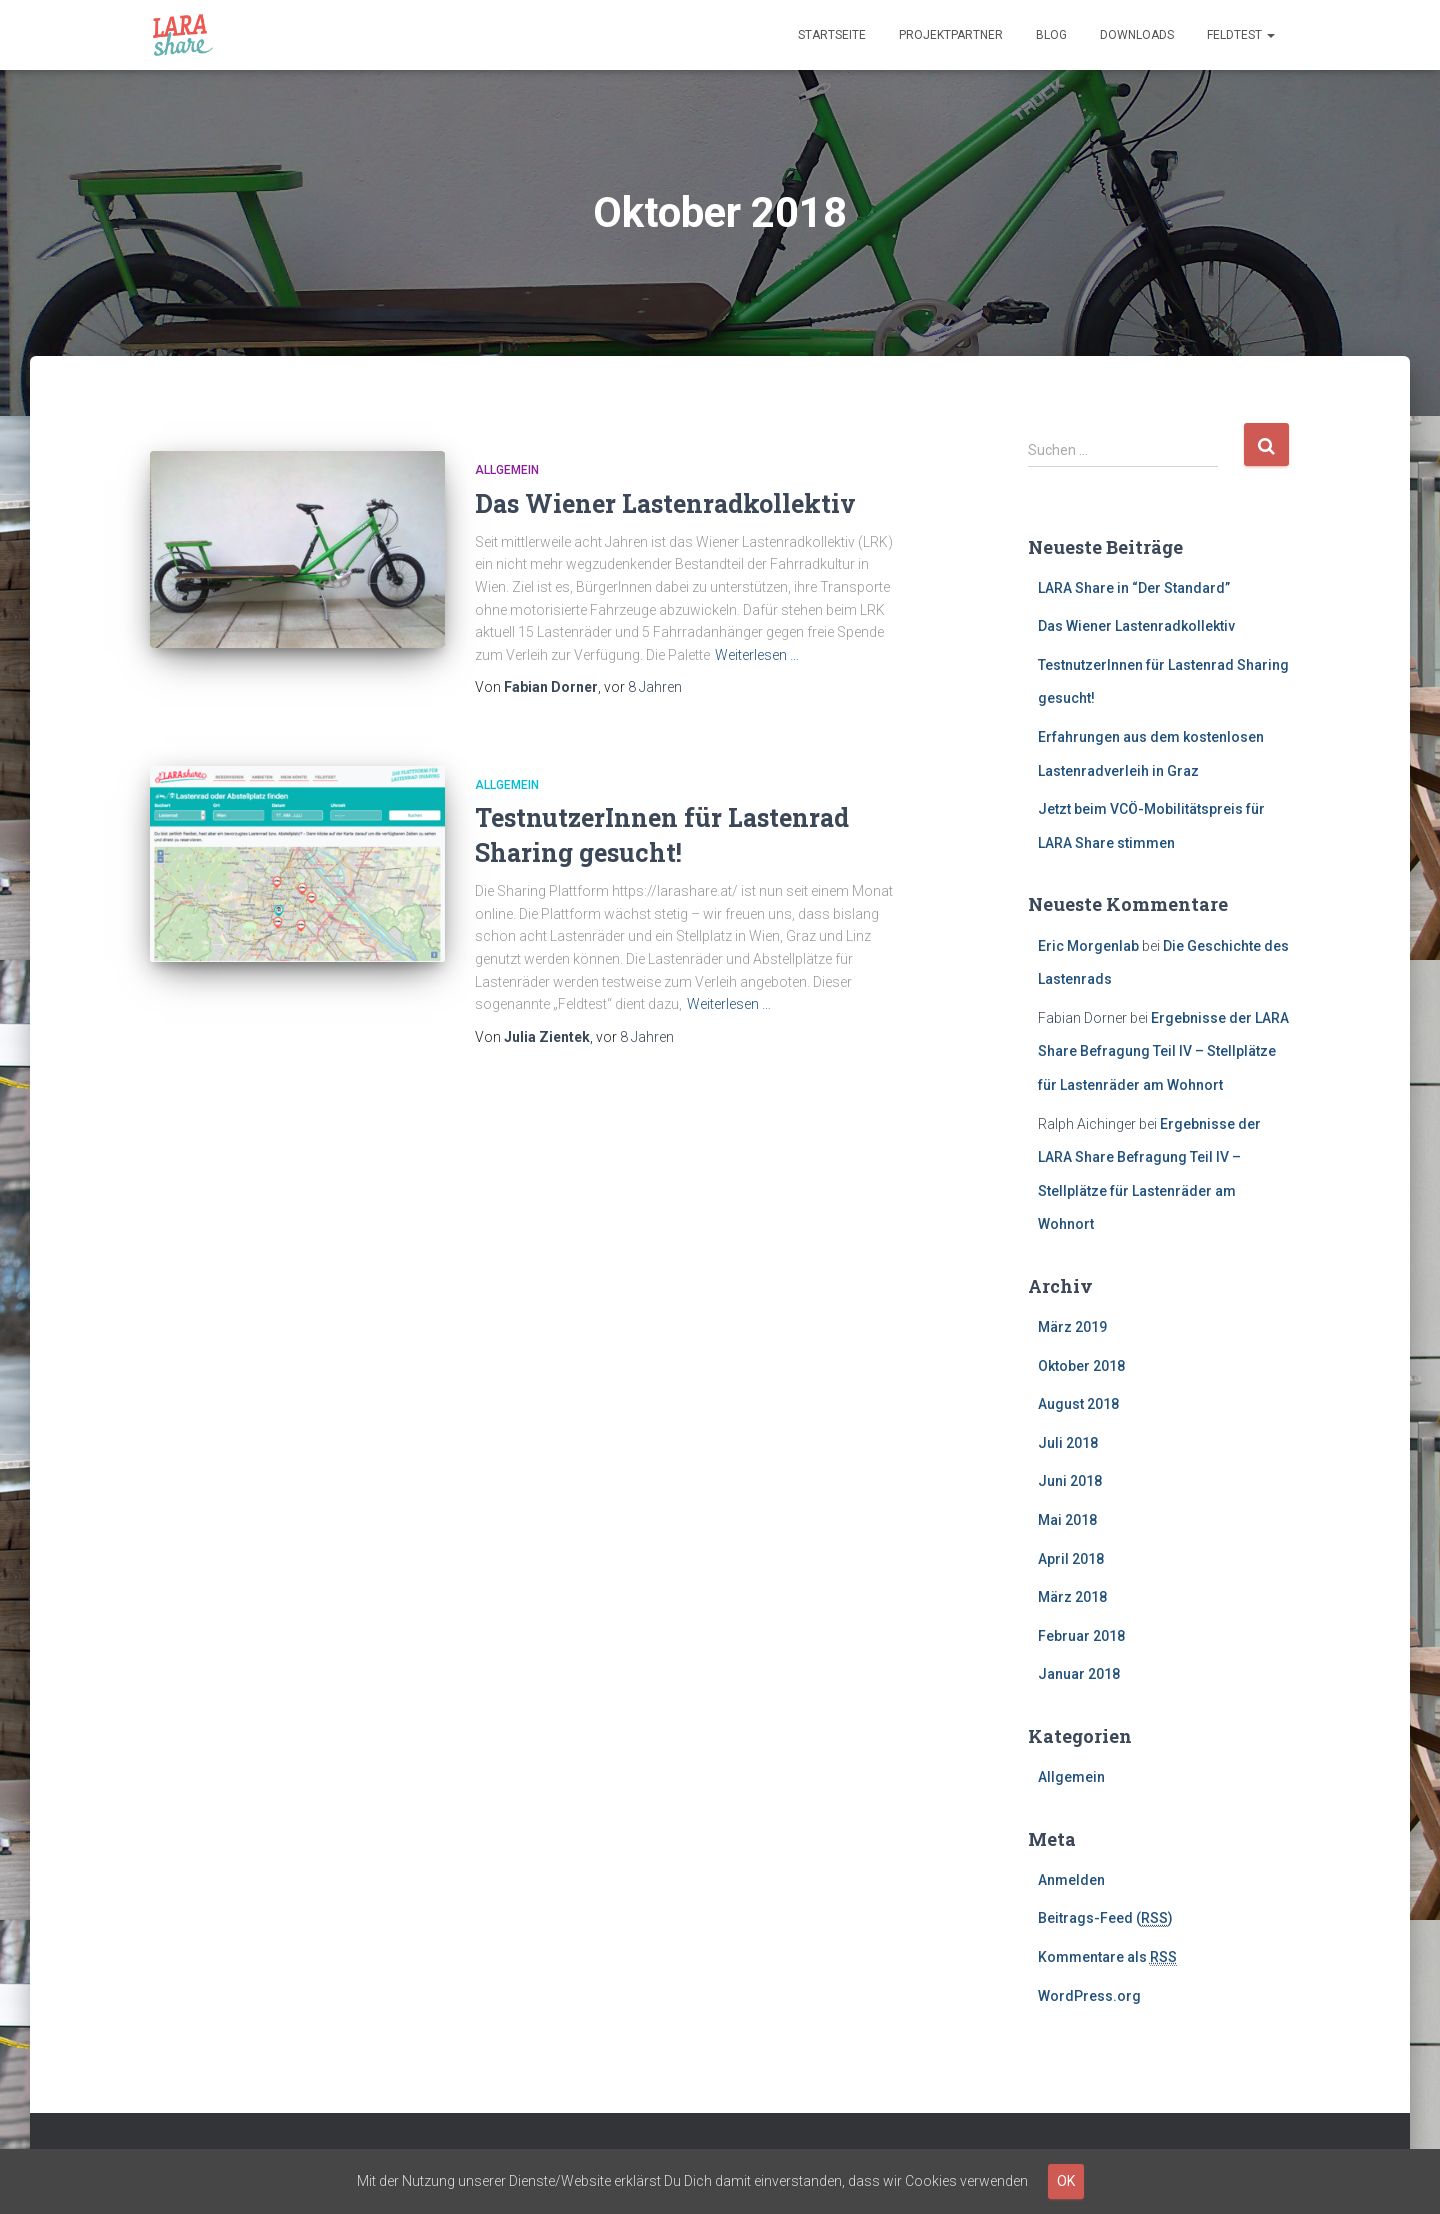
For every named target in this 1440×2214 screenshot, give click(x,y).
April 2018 (1071, 1559)
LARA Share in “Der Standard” (1134, 588)
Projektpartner (951, 35)
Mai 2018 (1067, 1520)
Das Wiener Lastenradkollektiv (665, 503)
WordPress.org (1089, 1996)
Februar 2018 (1081, 1636)
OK (1066, 2181)
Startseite (832, 35)
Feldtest (1241, 35)
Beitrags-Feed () (1105, 1918)
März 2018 (1072, 1597)
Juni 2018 (1070, 1481)
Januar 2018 (1079, 1674)
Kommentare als (1107, 1957)
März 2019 (1072, 1327)
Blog (1051, 35)
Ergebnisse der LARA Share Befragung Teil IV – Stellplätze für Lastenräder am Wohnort (1163, 1051)
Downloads (1137, 35)
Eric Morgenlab (1088, 946)
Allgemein (507, 470)
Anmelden (1071, 1880)
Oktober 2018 (1081, 1366)
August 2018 (1078, 1404)
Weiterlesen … (757, 655)
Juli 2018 (1068, 1443)
